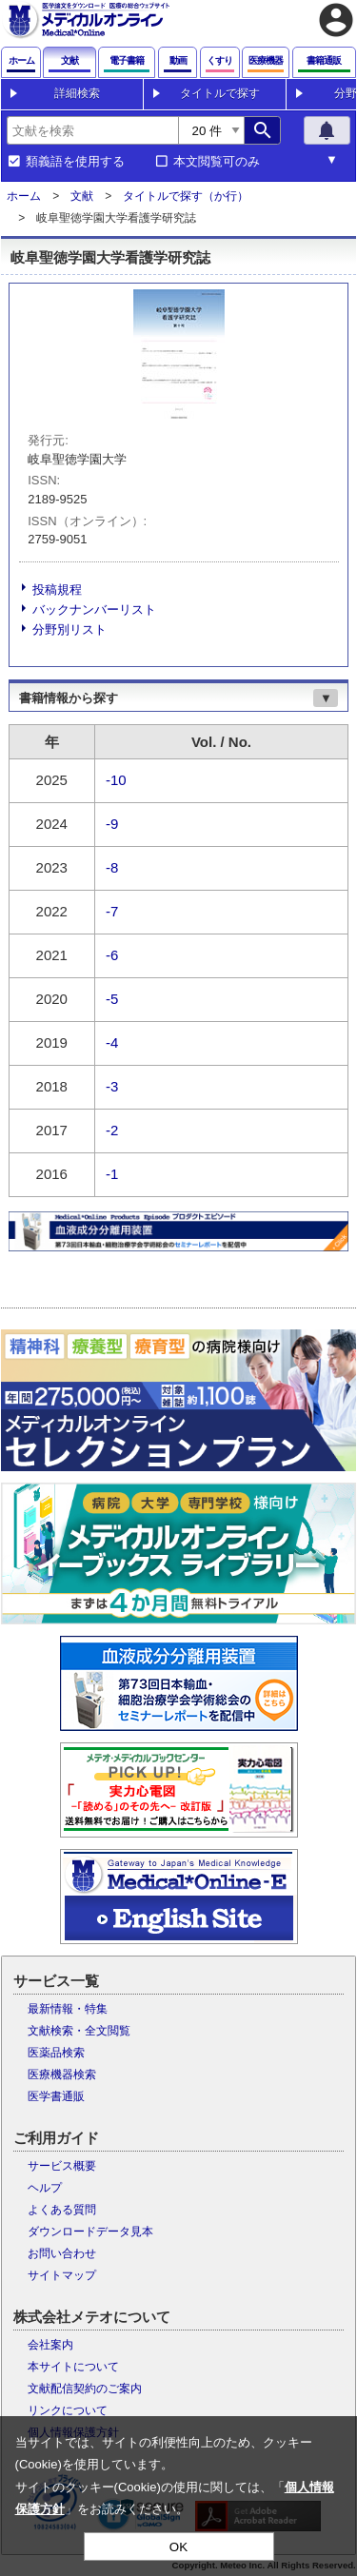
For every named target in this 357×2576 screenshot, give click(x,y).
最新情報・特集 (68, 2009)
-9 (112, 824)
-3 (112, 1086)
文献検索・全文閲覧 (79, 2030)
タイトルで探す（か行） (185, 196)
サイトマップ (62, 2275)
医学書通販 (56, 2096)
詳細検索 (77, 93)
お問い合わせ (62, 2253)
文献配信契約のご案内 (85, 2388)
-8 (112, 867)
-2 (112, 1130)
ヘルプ (45, 2187)
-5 (112, 999)
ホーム (24, 196)
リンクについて (68, 2410)
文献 (81, 196)
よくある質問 (62, 2209)
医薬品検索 (56, 2052)
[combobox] (92, 130)
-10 (116, 780)
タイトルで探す (220, 93)
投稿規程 (57, 589)
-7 (112, 911)
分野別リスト (69, 629)
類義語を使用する (75, 161)
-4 (112, 1042)
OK (178, 2547)
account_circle (336, 20)
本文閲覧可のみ (216, 161)
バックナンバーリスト (94, 609)
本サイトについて (73, 2366)
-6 (112, 955)
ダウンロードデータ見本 (90, 2231)
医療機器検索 (62, 2074)
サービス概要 (62, 2166)
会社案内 (50, 2344)
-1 (112, 1174)
